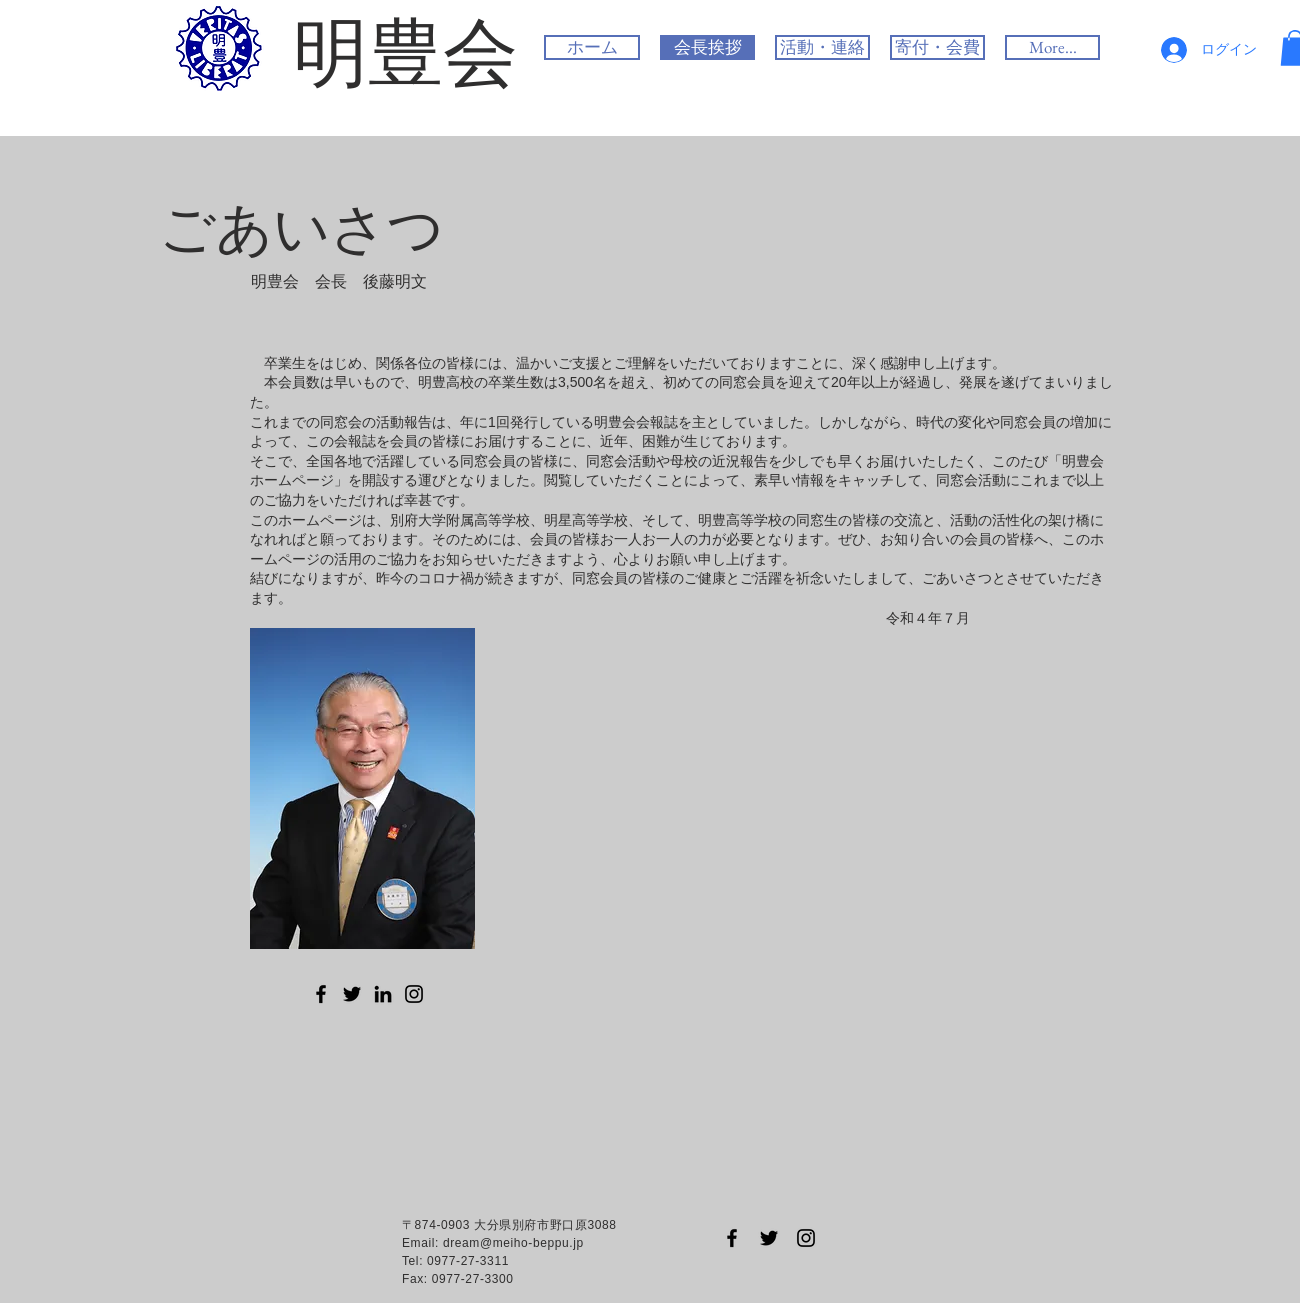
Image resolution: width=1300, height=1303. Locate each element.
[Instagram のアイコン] (414, 994)
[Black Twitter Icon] (769, 1238)
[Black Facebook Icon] (732, 1238)
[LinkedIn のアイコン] (383, 994)
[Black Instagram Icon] (806, 1238)
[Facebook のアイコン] (321, 994)
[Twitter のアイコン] (352, 994)
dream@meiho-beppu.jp (513, 1243)
